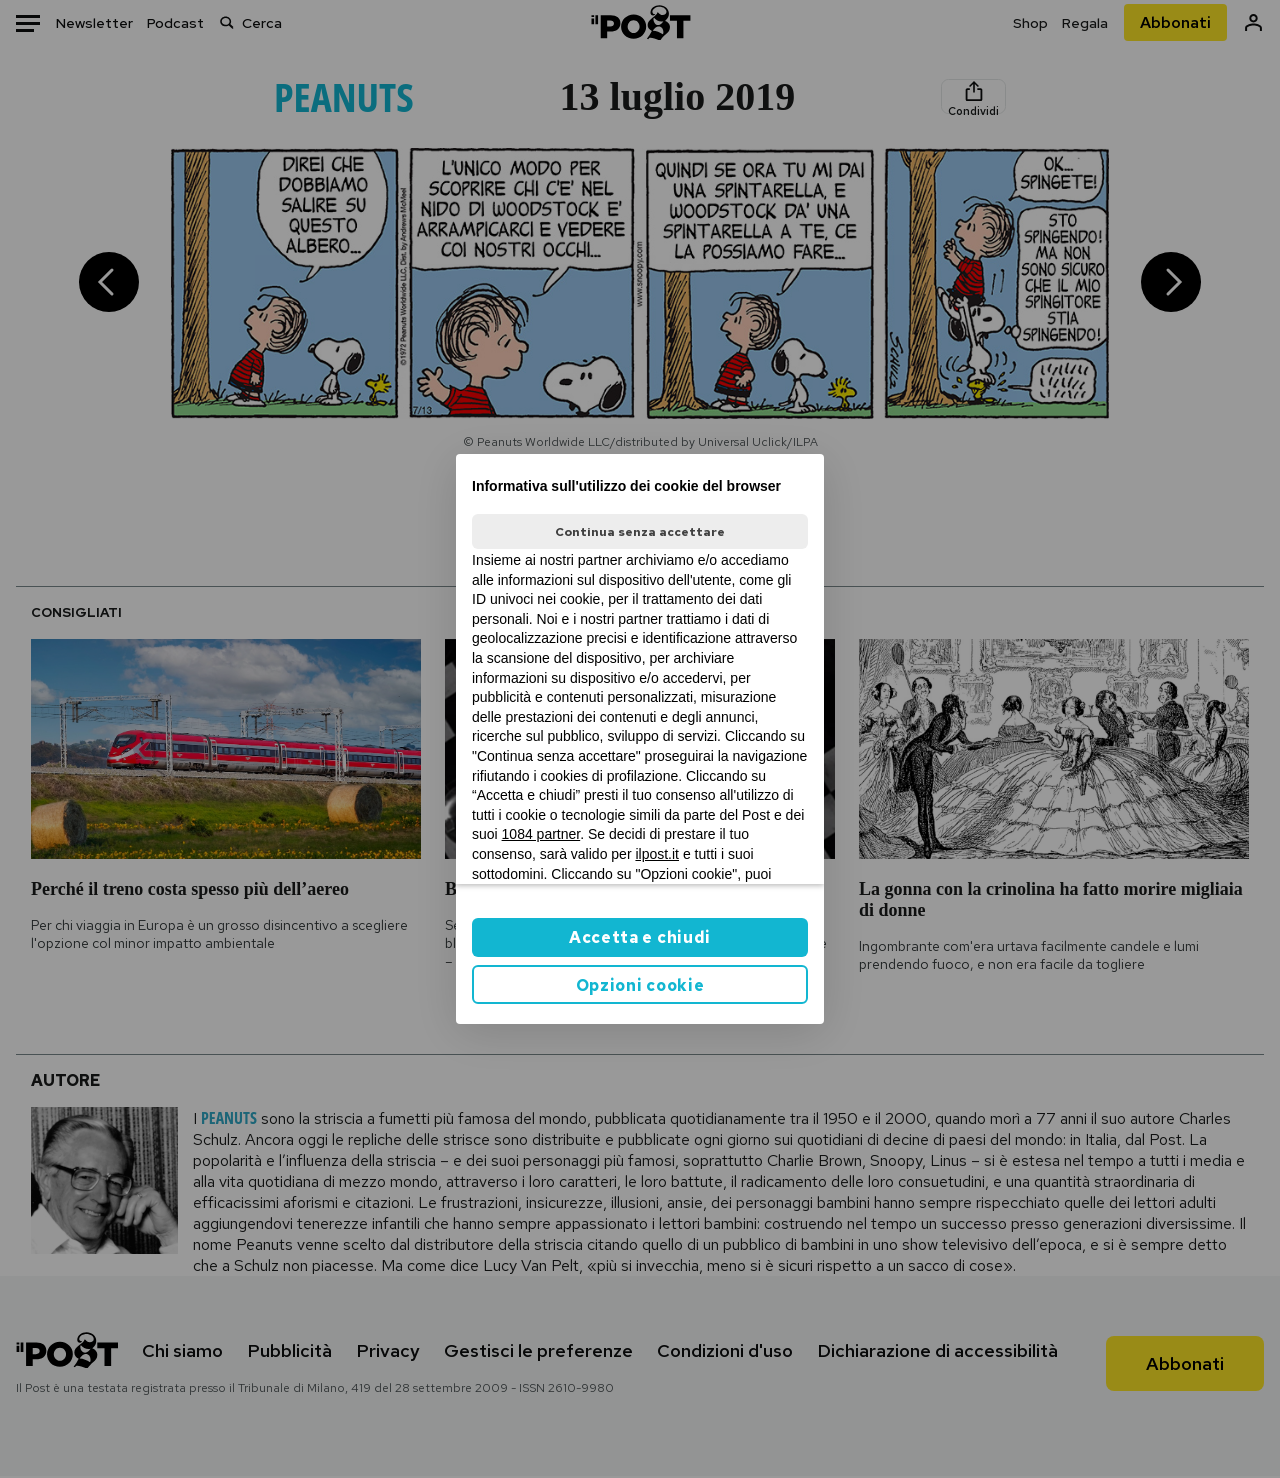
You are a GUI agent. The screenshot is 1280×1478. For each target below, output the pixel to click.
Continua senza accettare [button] (640, 532)
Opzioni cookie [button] (640, 985)
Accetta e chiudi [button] (640, 937)
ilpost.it (657, 854)
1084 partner (541, 834)
